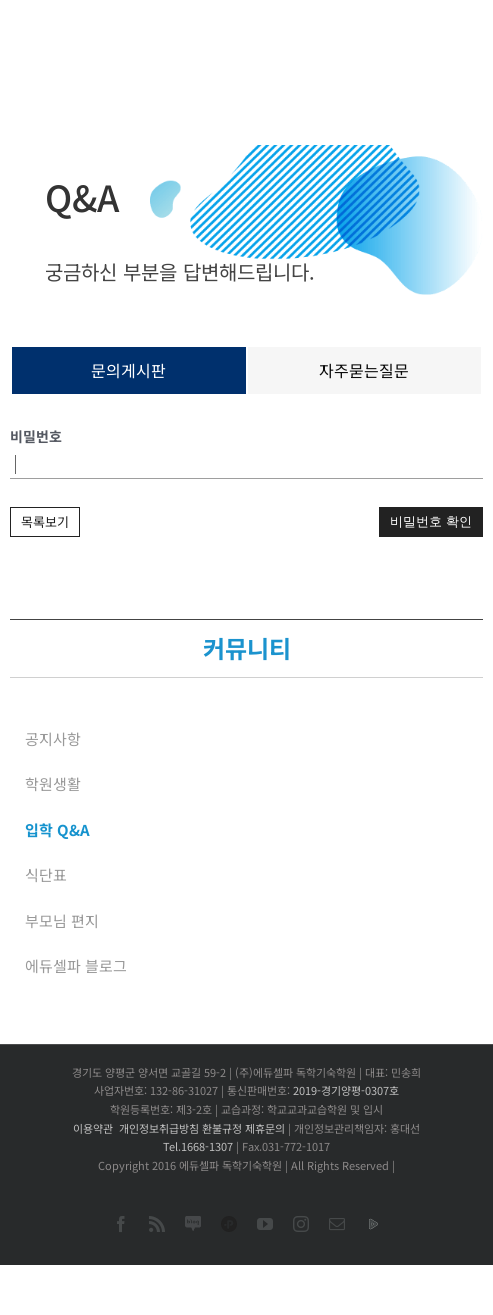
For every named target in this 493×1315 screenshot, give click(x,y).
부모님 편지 (62, 920)
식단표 (46, 874)
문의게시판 (128, 370)
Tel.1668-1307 (198, 1146)
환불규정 (222, 1128)
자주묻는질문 (364, 370)
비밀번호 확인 (431, 521)
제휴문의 (265, 1128)
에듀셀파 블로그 (76, 965)
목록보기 (45, 521)
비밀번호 (36, 436)
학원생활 (53, 783)
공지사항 (53, 738)
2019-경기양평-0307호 (346, 1090)
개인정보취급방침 (159, 1128)
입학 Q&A (57, 829)
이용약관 (93, 1128)
